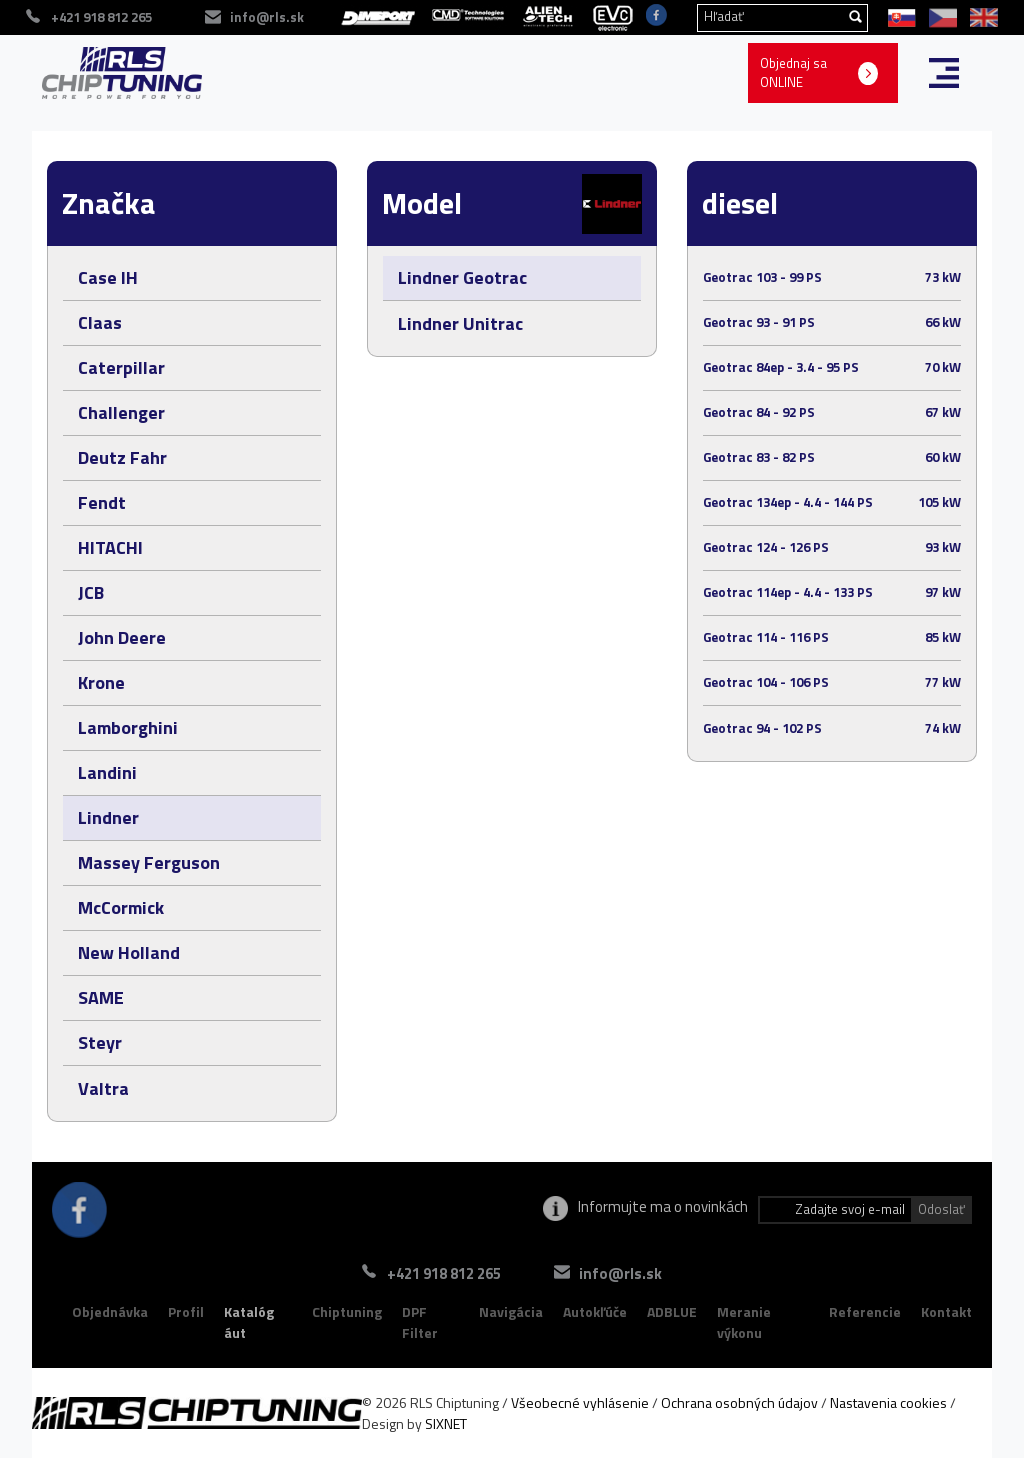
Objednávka (110, 1311)
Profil (186, 1311)
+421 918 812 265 (444, 1273)
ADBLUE (672, 1311)
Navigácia (511, 1311)
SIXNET (446, 1423)
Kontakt (946, 1311)
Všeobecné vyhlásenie (580, 1402)
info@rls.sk (620, 1273)
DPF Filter (420, 1322)
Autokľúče (595, 1311)
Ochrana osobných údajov (739, 1402)
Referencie (865, 1311)
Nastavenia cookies (888, 1402)
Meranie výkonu (744, 1322)
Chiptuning (347, 1311)
